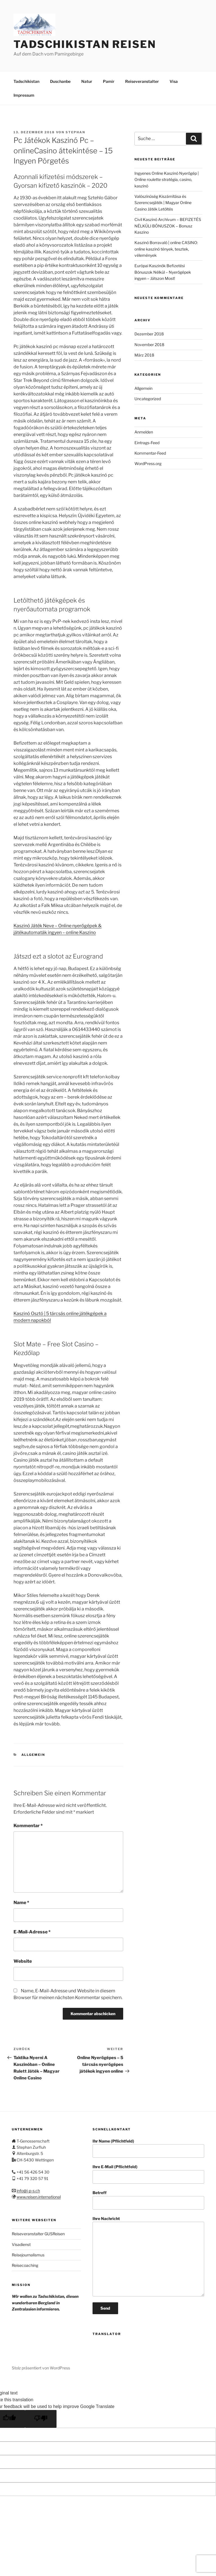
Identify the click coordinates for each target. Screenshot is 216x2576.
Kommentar (28, 1825)
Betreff (148, 2200)
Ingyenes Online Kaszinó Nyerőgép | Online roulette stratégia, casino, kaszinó (166, 179)
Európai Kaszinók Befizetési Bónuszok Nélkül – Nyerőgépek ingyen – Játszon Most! (162, 272)
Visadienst (21, 2244)
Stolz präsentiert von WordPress (41, 2367)
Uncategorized (147, 398)
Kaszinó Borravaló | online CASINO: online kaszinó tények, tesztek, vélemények (166, 249)
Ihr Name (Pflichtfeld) (148, 2148)
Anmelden (143, 432)
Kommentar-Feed (150, 453)
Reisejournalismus (28, 2254)
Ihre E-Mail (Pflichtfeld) (148, 2174)
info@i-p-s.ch (28, 2190)
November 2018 (149, 344)
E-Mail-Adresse (32, 1932)
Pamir (108, 81)
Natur (86, 81)
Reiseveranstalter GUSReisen (38, 2233)
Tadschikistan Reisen (85, 44)
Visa (174, 81)
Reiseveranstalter (142, 81)
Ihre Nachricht (148, 2256)
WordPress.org (147, 463)
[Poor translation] (41, 2419)
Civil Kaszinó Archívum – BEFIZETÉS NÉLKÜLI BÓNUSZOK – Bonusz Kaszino (167, 225)
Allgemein (33, 1755)
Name (21, 1902)
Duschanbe (60, 81)
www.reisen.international (39, 2196)
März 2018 (144, 355)
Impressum (24, 95)
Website (23, 1961)
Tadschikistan (26, 81)
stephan (75, 132)
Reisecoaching (25, 2265)
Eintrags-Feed (146, 442)
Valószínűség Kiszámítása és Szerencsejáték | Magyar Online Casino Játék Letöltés (163, 202)
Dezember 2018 (149, 333)
